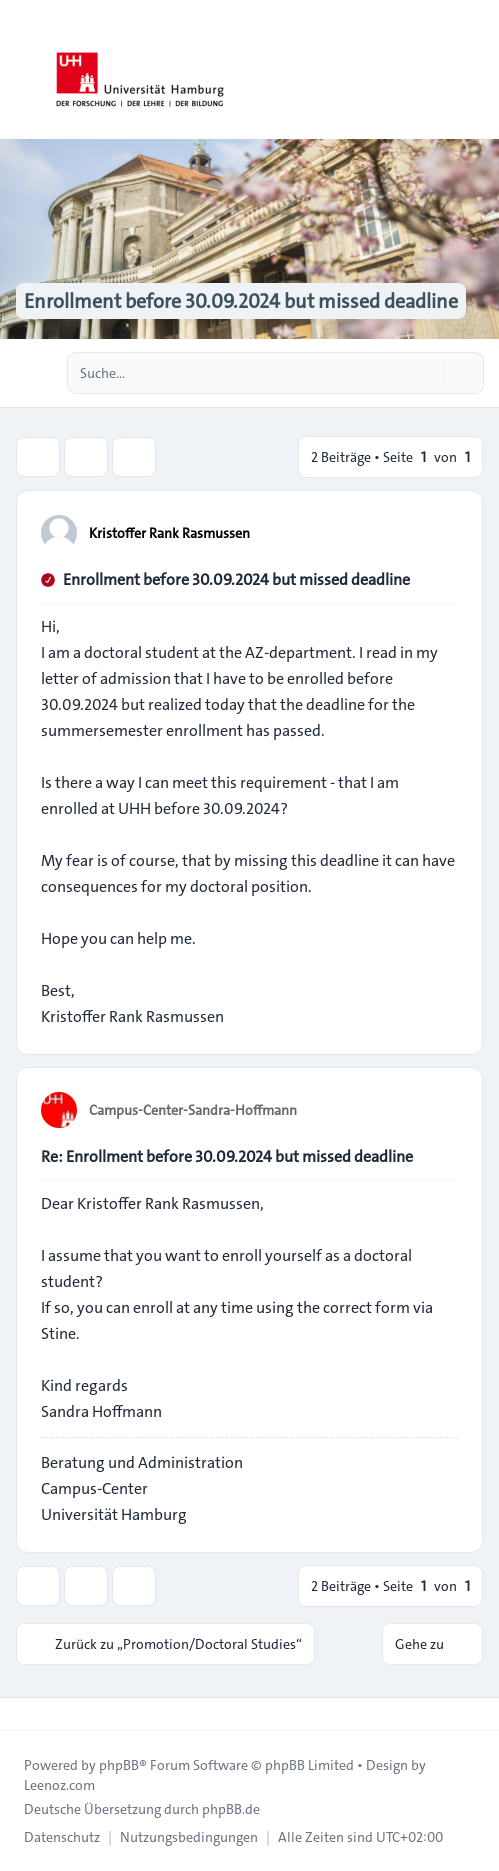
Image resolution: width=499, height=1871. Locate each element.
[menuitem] (62, 1837)
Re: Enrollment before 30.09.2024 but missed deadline (227, 1156)
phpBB (119, 1765)
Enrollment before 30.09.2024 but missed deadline (236, 579)
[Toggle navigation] (475, 70)
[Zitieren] (441, 532)
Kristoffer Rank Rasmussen (169, 533)
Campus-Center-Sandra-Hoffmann (193, 1110)
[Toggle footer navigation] (24, 1714)
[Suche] (427, 373)
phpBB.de (231, 1809)
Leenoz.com (59, 1785)
